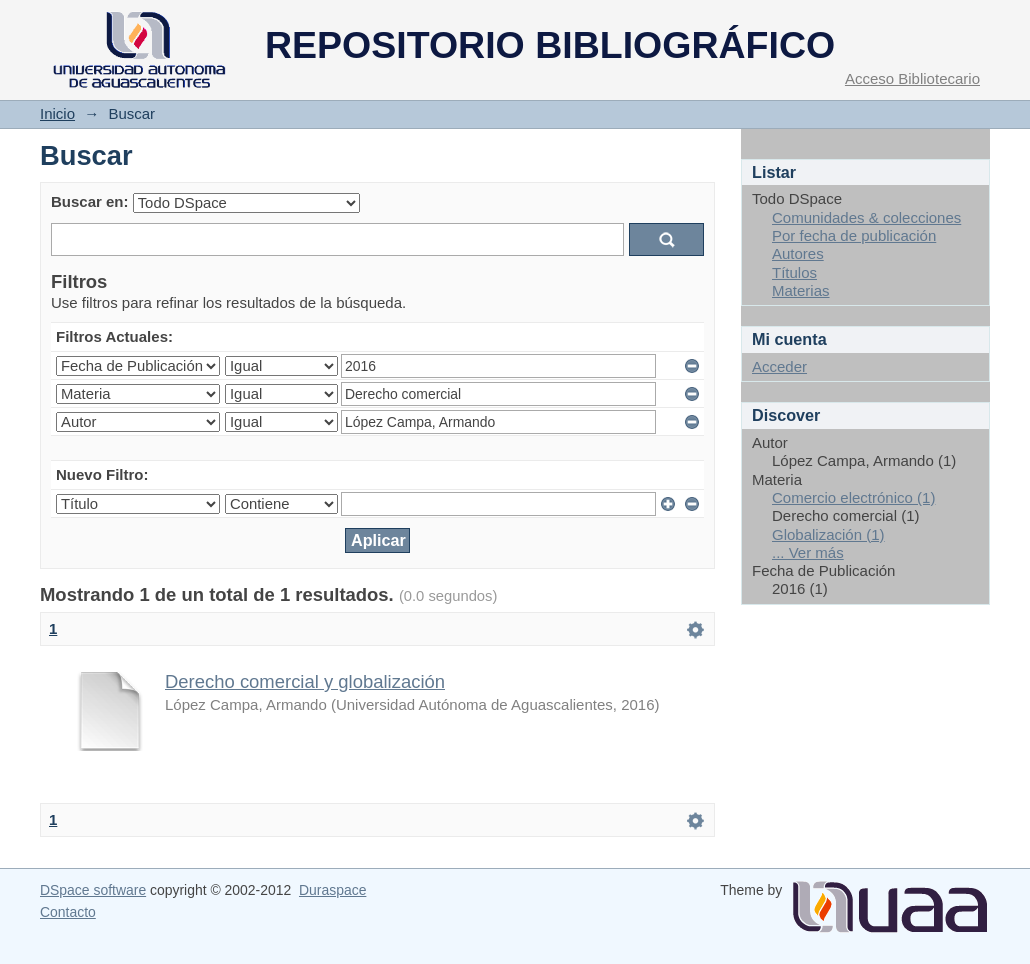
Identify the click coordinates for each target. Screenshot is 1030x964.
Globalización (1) (828, 534)
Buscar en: (90, 201)
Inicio (57, 113)
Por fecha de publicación (854, 235)
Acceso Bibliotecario (912, 78)
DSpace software (93, 890)
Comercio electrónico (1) (853, 497)
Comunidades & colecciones (866, 217)
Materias (801, 290)
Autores (798, 253)
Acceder (779, 366)
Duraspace (332, 890)
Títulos (794, 272)
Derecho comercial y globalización (305, 681)
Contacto (68, 912)
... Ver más (808, 552)
